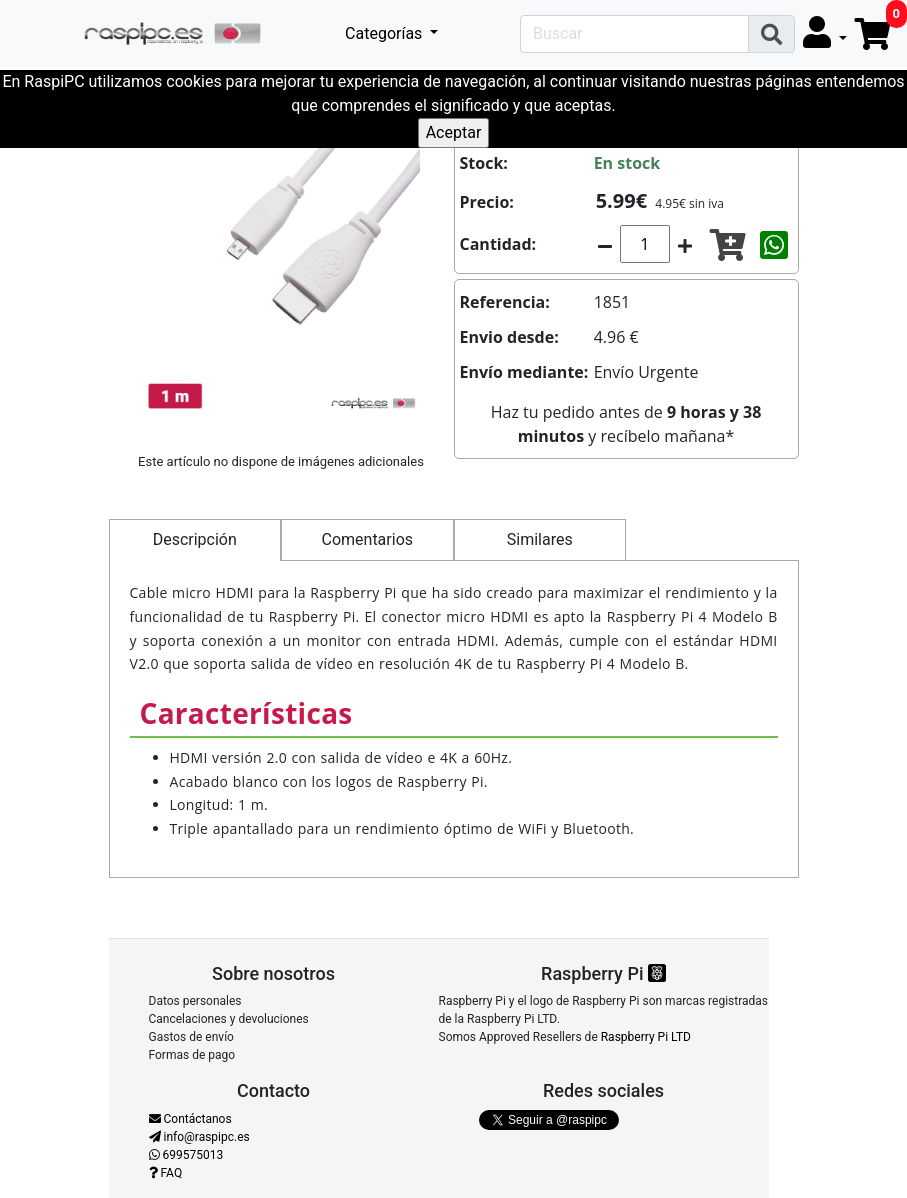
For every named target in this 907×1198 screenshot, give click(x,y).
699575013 (186, 1155)
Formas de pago (192, 1055)
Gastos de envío (191, 1037)
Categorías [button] (385, 33)
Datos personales (195, 1001)
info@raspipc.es (199, 1137)
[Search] (634, 34)
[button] (825, 33)
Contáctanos (190, 1119)
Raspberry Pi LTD (646, 1037)
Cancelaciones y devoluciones (229, 1019)
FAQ (166, 1173)
